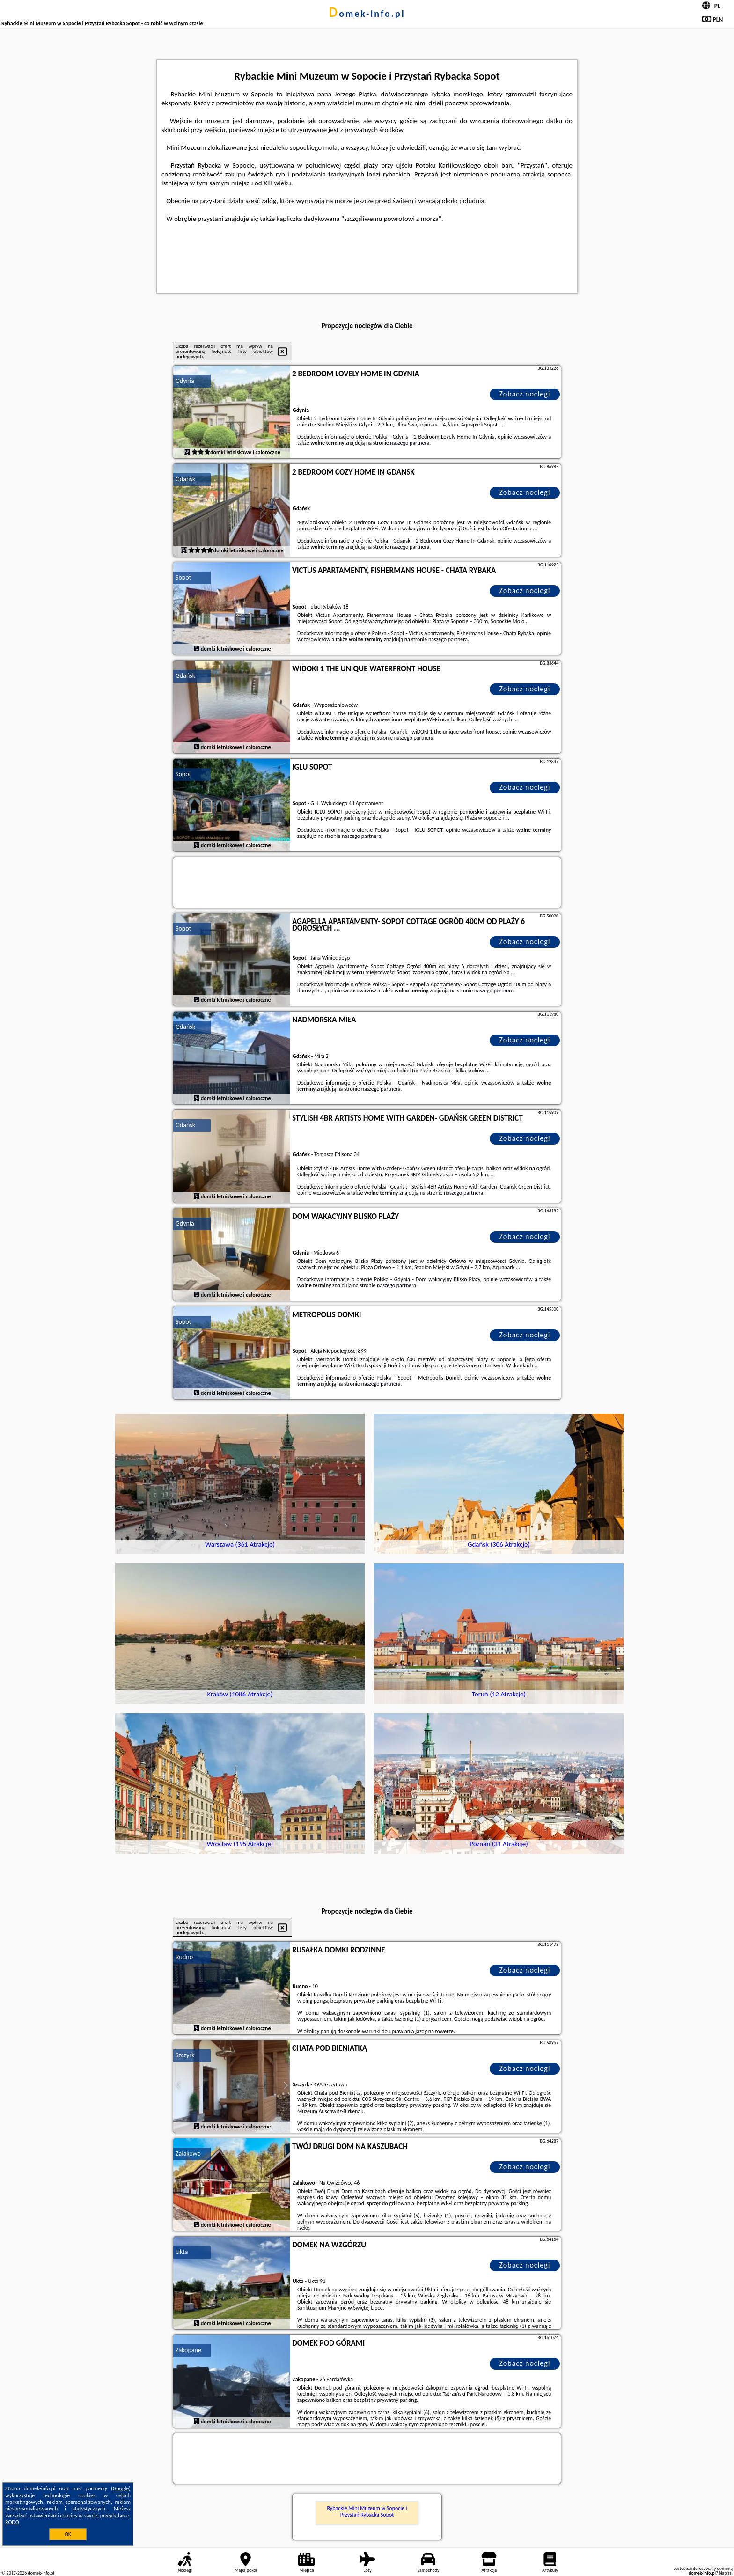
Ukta (182, 2252)
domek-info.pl (367, 13)
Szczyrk (185, 2055)
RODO (12, 2522)
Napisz (725, 2573)
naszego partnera (409, 443)
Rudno (184, 1957)
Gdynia (185, 381)
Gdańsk (185, 479)
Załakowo (188, 2154)
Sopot (183, 577)
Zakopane (188, 2350)
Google (121, 2488)
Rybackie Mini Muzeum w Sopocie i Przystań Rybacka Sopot (367, 2511)
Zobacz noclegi (524, 393)
